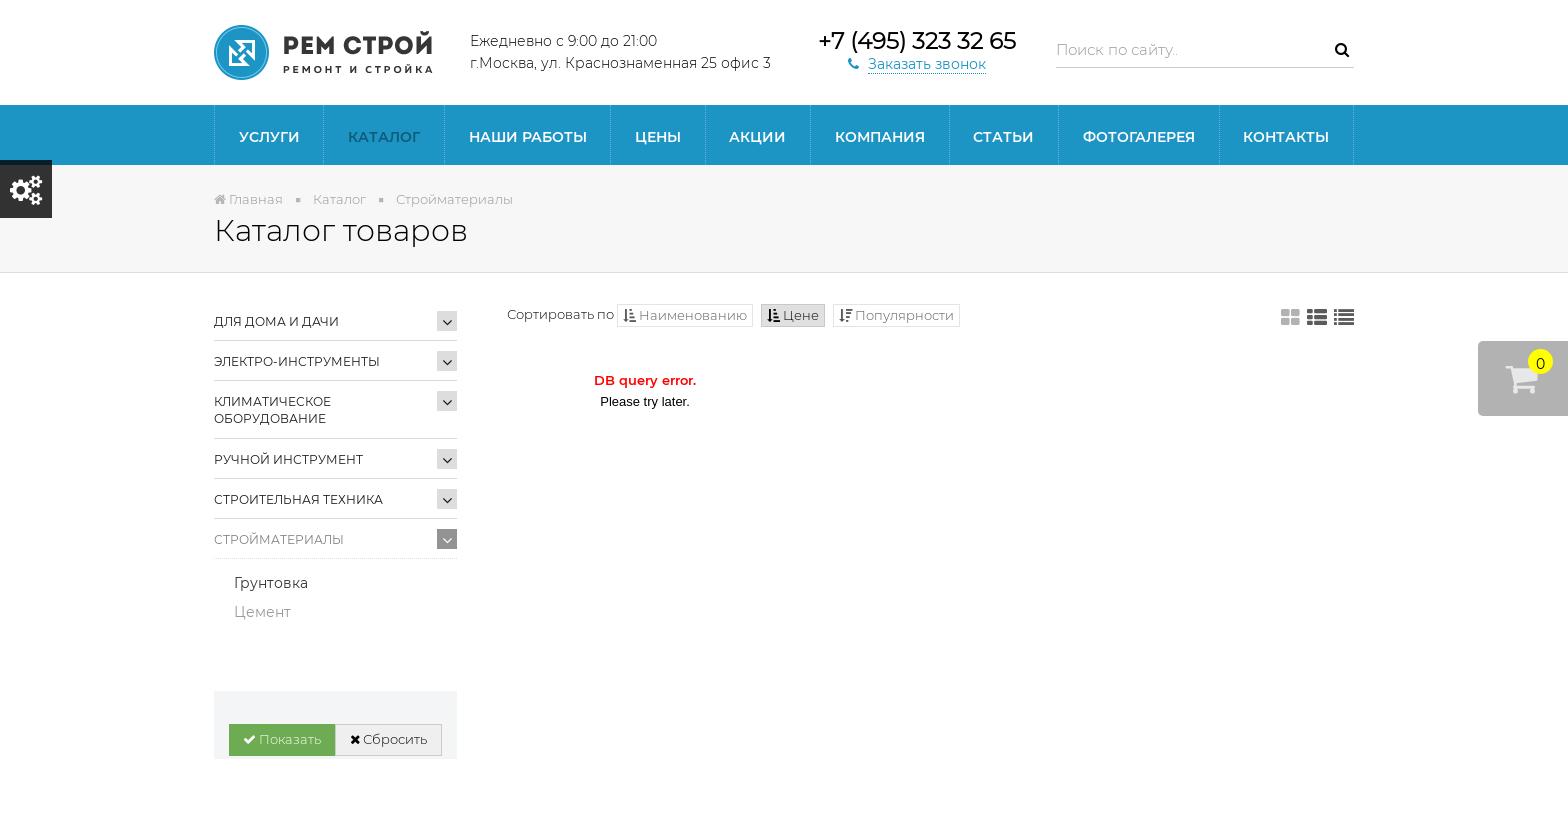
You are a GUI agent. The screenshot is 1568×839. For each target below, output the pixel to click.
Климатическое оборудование (272, 410)
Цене (793, 315)
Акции (757, 137)
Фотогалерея (1139, 137)
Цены (658, 137)
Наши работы (528, 137)
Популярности (896, 315)
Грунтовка (271, 583)
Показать (282, 739)
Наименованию (685, 315)
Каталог (384, 137)
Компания (880, 137)
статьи (1003, 137)
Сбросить (388, 739)
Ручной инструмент (288, 459)
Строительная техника (298, 499)
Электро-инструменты (297, 361)
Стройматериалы (279, 539)
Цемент (262, 612)
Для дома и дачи (276, 321)
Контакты (1286, 137)
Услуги (269, 137)
